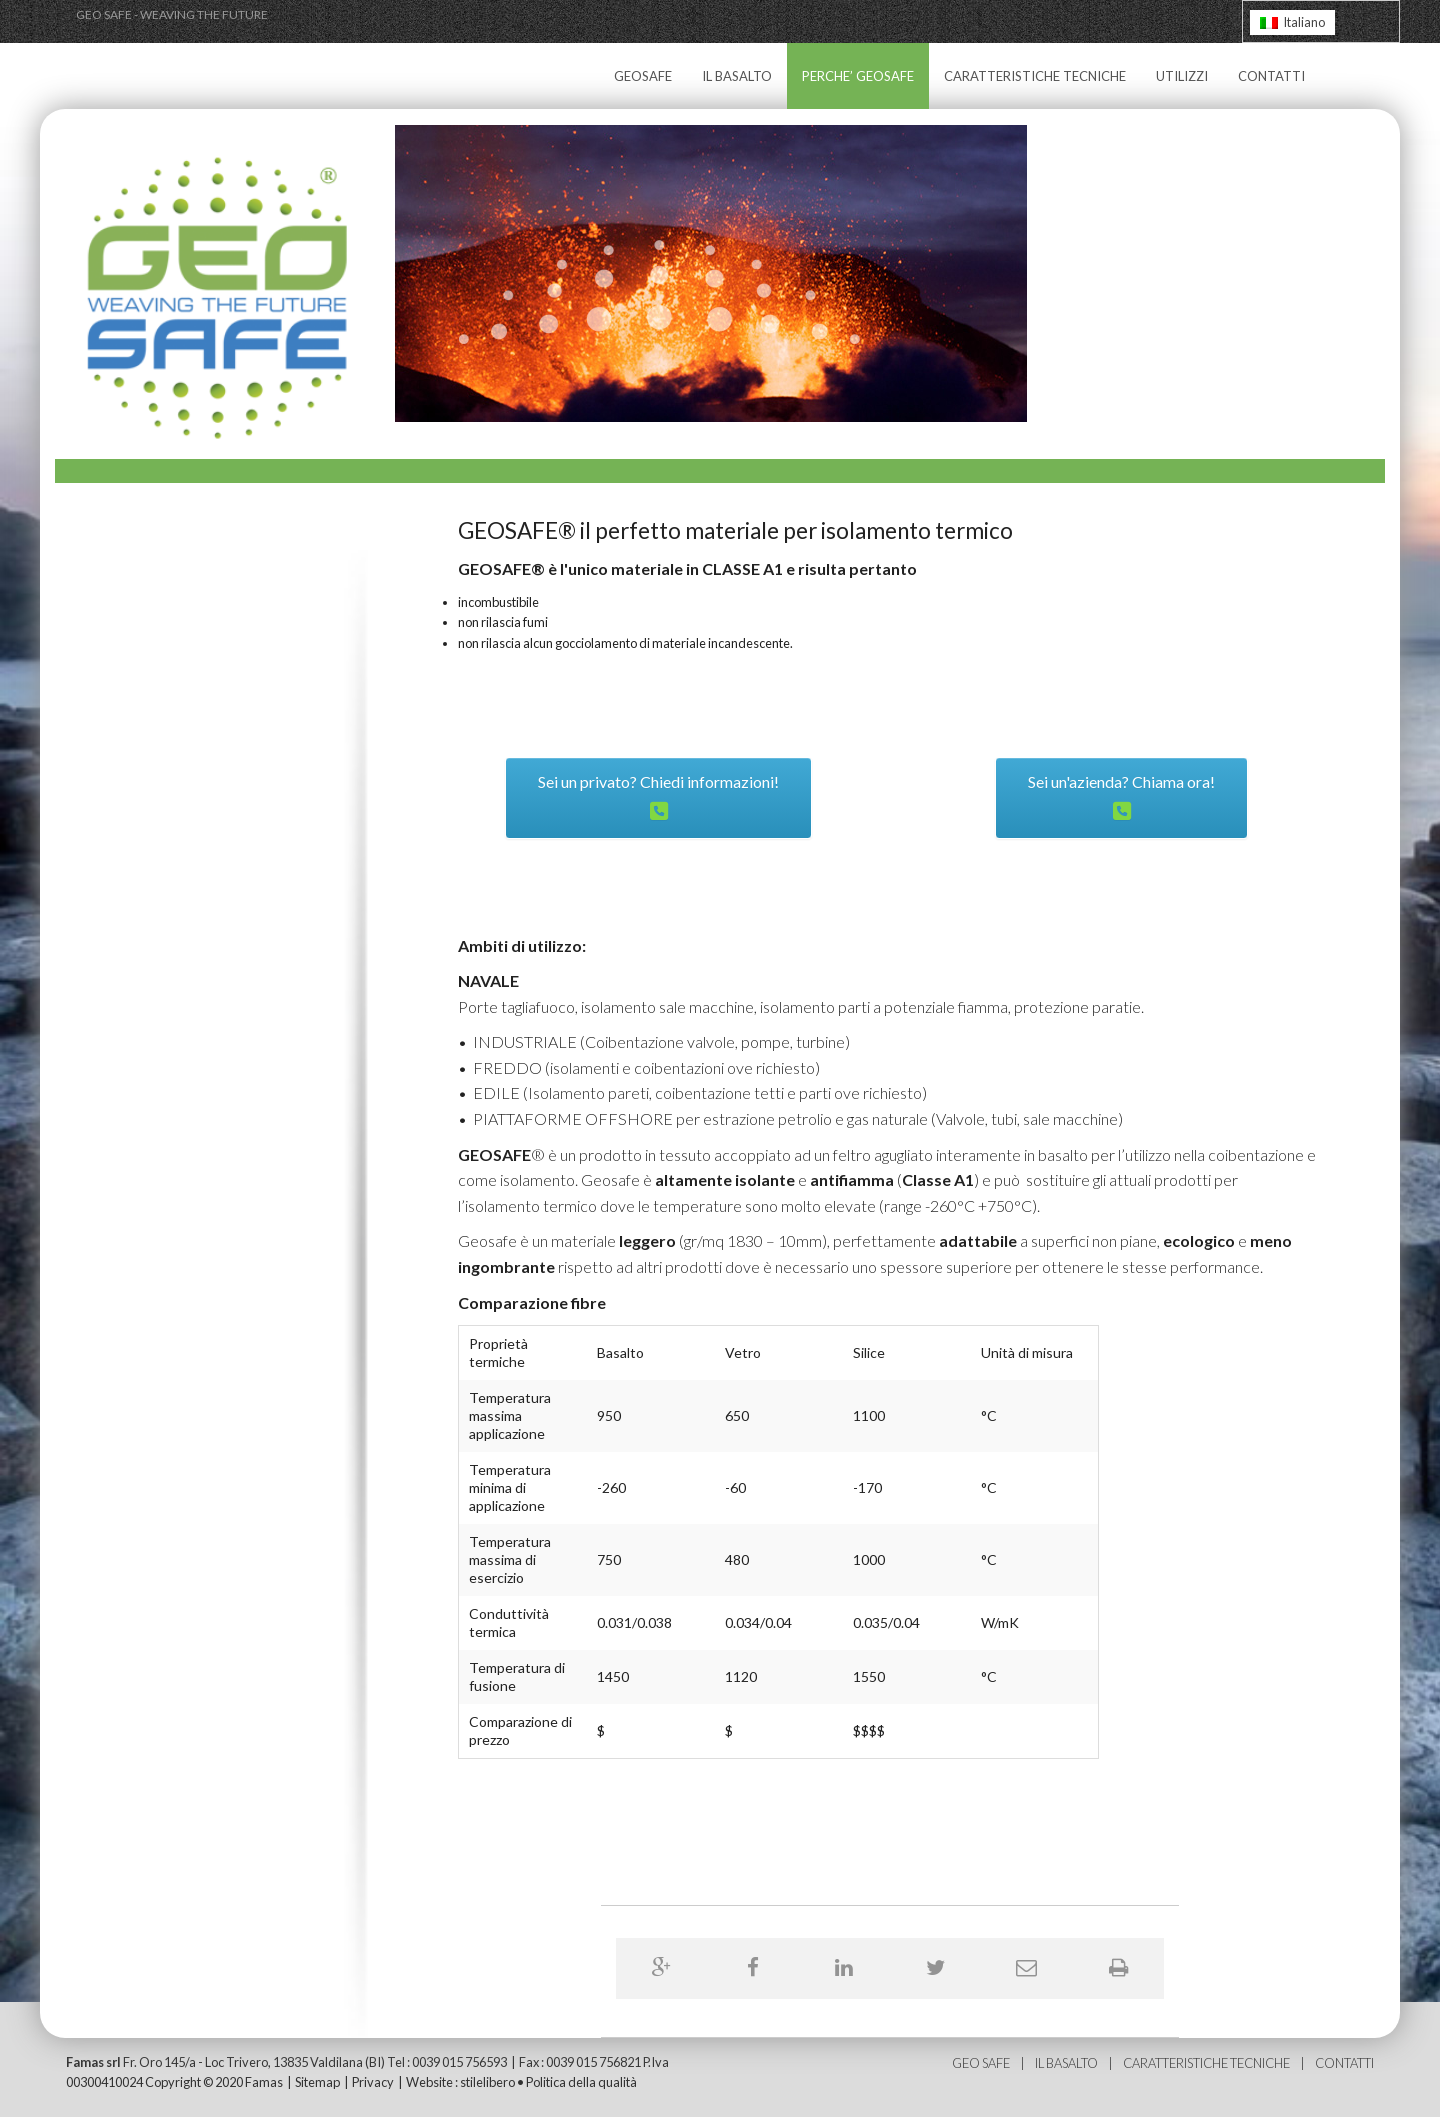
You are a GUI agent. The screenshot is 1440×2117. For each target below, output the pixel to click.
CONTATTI (1271, 76)
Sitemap (317, 2082)
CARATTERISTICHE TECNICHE (1035, 76)
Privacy (373, 2082)
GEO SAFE (982, 2063)
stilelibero (487, 2082)
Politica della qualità (581, 2082)
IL (1040, 2063)
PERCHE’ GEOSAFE (858, 76)
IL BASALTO (737, 76)
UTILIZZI (1182, 76)
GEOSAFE (643, 76)
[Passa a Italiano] (1292, 22)
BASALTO (1072, 2063)
